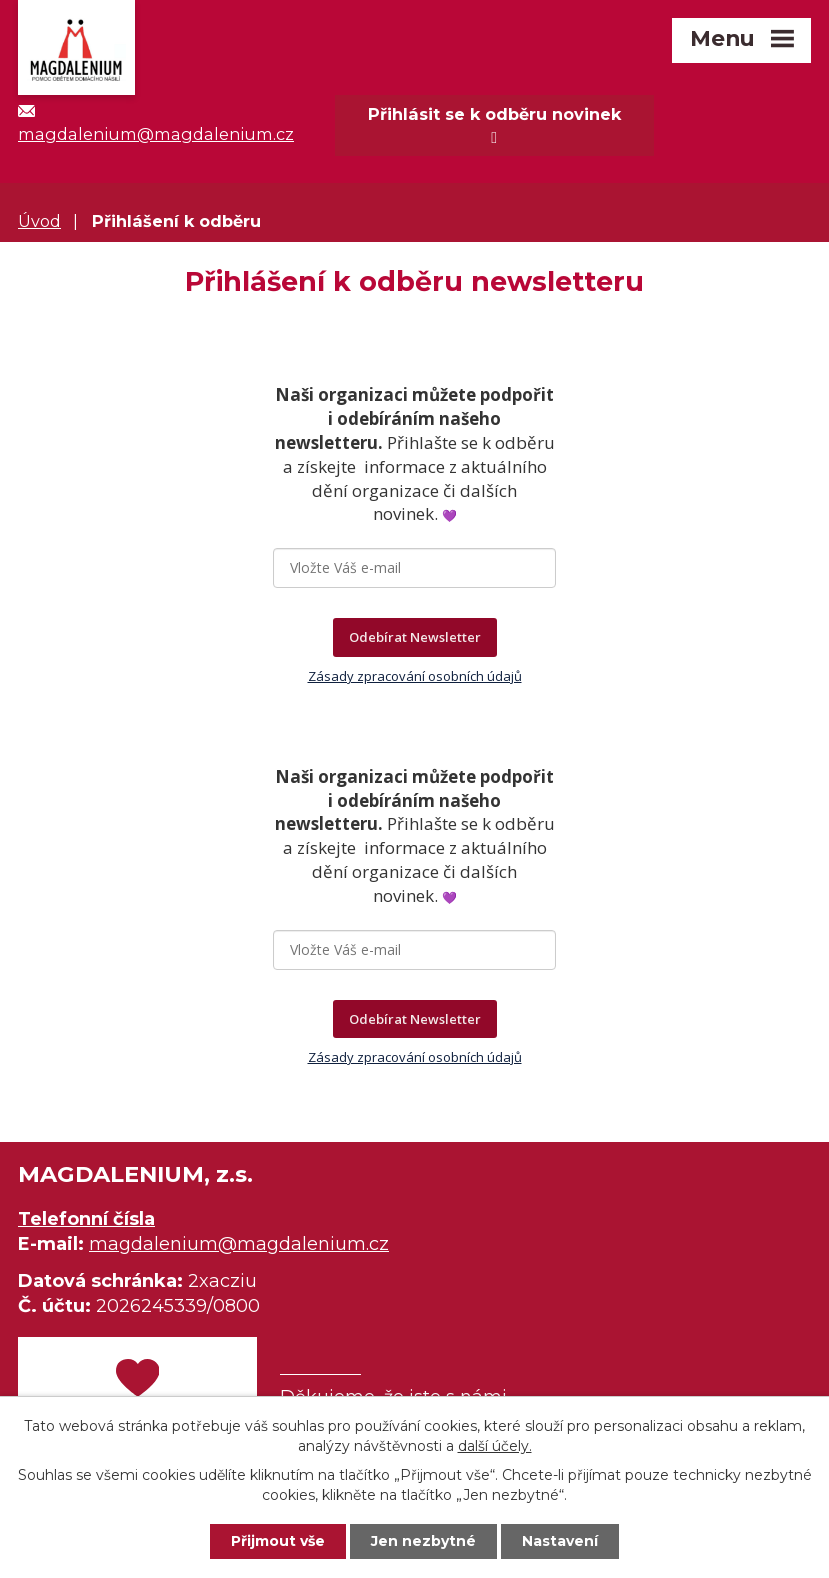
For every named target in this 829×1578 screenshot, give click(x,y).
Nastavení (560, 1541)
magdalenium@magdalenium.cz (239, 1244)
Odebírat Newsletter (415, 637)
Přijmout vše (278, 1541)
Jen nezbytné (423, 1541)
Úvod (39, 221)
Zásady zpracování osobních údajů (415, 676)
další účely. (495, 1445)
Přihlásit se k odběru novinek (494, 125)
